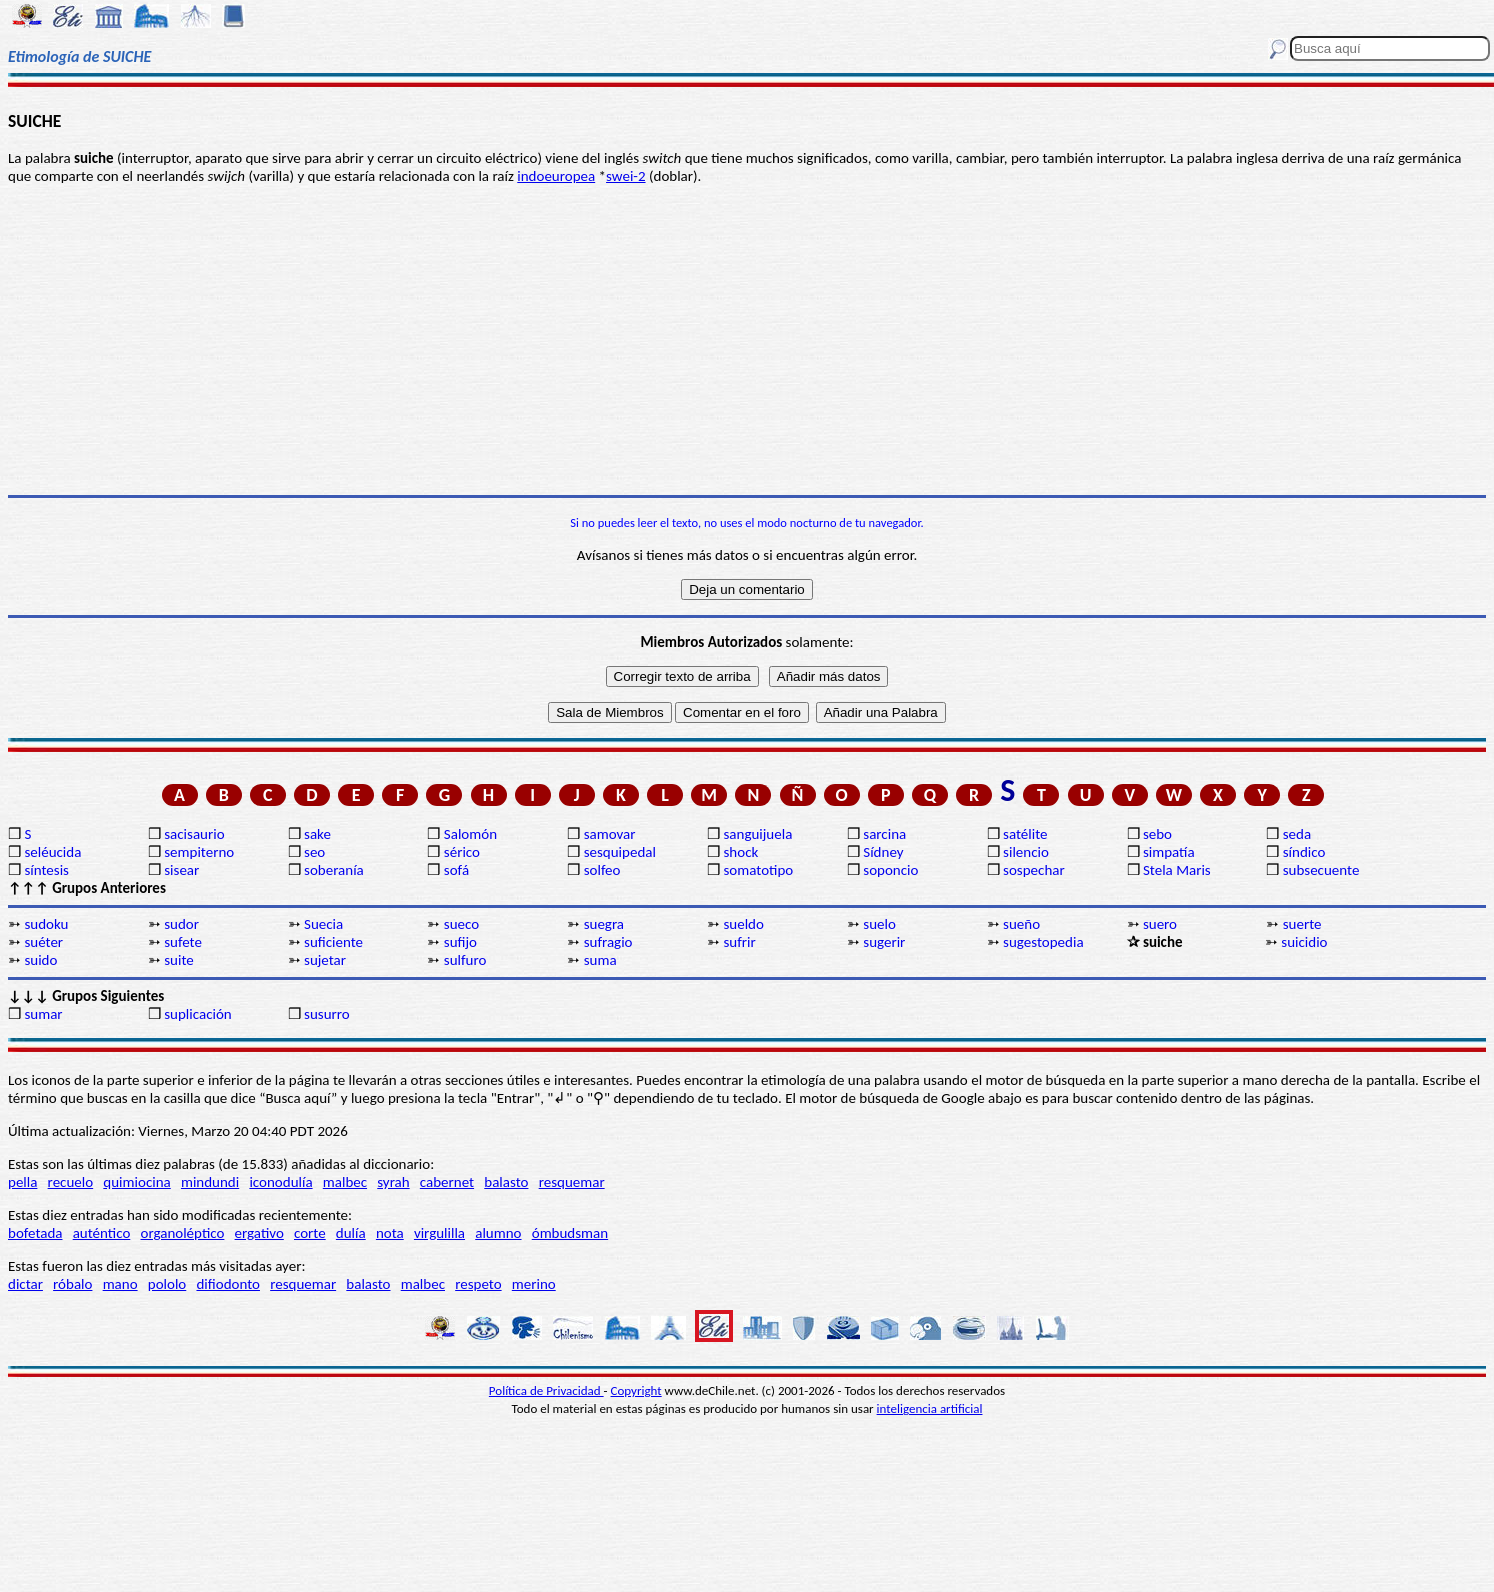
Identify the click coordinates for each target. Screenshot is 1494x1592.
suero (1160, 924)
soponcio (890, 870)
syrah (393, 1182)
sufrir (739, 942)
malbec (345, 1182)
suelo (879, 924)
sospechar (1034, 870)
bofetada (35, 1233)
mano (120, 1284)
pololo (167, 1284)
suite (179, 960)
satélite (1025, 834)
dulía (351, 1233)
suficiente (333, 942)
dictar (25, 1284)
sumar (43, 1014)
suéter (43, 942)
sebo (1157, 834)
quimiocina (136, 1182)
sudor (181, 924)
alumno (498, 1233)
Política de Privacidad (546, 1390)
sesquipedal (620, 852)
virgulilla (439, 1233)
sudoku (46, 924)
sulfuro (465, 960)
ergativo (259, 1233)
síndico (1304, 852)
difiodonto (228, 1284)
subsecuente (1321, 870)
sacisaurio (194, 834)
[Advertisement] (747, 340)
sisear (181, 870)
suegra (604, 924)
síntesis (46, 870)
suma (600, 960)
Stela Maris (1177, 870)
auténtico (102, 1233)
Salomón (470, 834)
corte (310, 1233)
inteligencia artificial (930, 1408)
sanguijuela (757, 834)
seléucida (52, 852)
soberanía (334, 870)
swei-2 (626, 176)
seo (314, 852)
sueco (461, 924)
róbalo (72, 1284)
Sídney (883, 852)
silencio (1026, 852)
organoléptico (182, 1233)
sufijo (460, 942)
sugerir (884, 942)
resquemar (572, 1182)
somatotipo (758, 870)
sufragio (608, 942)
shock (740, 852)
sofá (456, 870)
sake (317, 834)
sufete (183, 942)
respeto (478, 1284)
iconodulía (280, 1182)
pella (22, 1182)
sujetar (325, 960)
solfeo (602, 870)
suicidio (1304, 942)
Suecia (323, 924)
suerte (1302, 924)
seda (1297, 834)
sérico (462, 852)
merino (534, 1284)
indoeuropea (556, 176)
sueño (1021, 924)
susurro (327, 1014)
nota (390, 1233)
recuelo (71, 1182)
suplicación (198, 1014)
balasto (506, 1182)
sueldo (743, 924)
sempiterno (199, 852)
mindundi (210, 1182)
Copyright (636, 1390)
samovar (610, 834)
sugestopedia (1043, 942)
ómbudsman (570, 1233)
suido (40, 960)
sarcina (884, 834)
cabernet (447, 1182)
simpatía (1169, 852)
